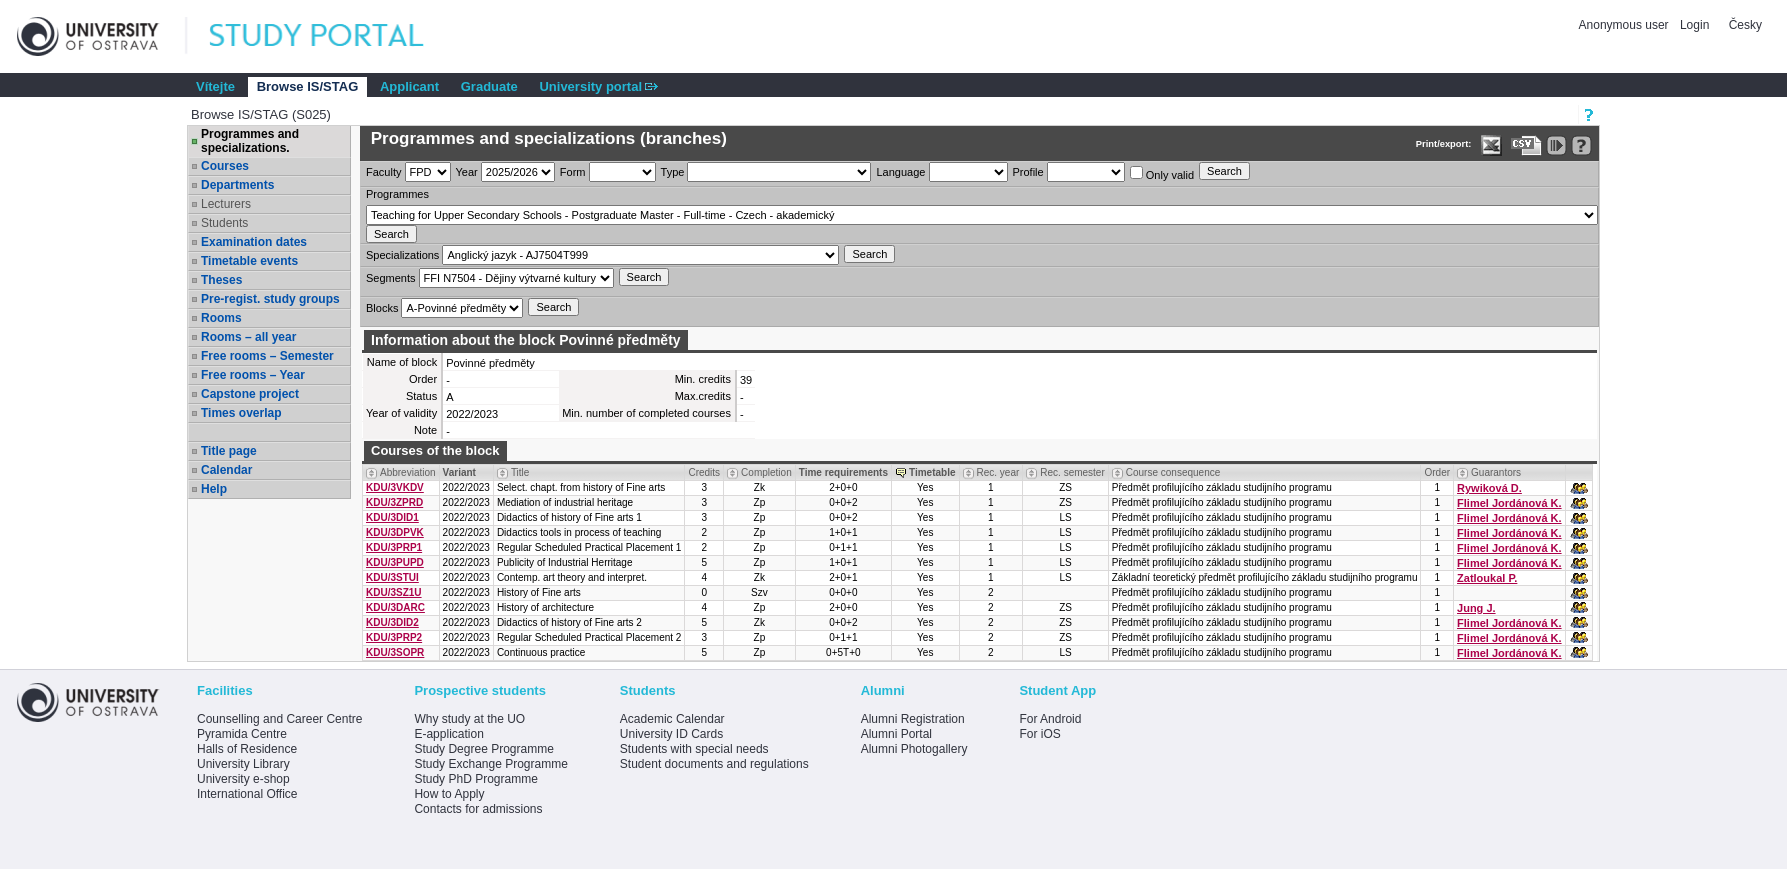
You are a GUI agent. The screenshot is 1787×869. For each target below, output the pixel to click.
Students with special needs (694, 749)
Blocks (382, 308)
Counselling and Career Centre (279, 719)
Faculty (383, 172)
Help (214, 489)
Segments (391, 278)
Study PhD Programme (475, 779)
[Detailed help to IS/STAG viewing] (1581, 145)
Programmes (397, 194)
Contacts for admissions (478, 809)
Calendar (226, 470)
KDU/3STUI (392, 577)
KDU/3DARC (395, 607)
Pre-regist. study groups (270, 299)
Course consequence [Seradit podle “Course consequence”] (1173, 472)
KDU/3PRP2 (394, 637)
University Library (243, 764)
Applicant (409, 86)
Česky (1745, 25)
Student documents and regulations (714, 764)
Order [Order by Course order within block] (1437, 472)
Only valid (1162, 173)
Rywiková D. (1489, 488)
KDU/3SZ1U (394, 592)
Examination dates (254, 242)
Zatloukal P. (1487, 578)
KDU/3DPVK (395, 532)
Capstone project (250, 394)
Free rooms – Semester (267, 356)
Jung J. (1476, 608)
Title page (229, 451)
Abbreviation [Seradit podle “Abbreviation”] (408, 472)
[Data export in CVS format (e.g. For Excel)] (1526, 145)
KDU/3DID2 (392, 622)
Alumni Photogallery (914, 749)
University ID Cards (671, 734)
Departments (237, 185)
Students (224, 223)
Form (573, 172)
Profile (1028, 172)
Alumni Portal (896, 734)
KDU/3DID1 (392, 517)
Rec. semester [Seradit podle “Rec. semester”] (1072, 472)
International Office (247, 794)
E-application (448, 734)
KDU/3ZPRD (394, 502)
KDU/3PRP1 (394, 547)
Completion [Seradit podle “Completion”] (766, 472)
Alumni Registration (913, 719)
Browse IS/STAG (308, 86)
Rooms (221, 318)
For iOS (1039, 734)
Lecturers (226, 204)
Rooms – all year (248, 337)
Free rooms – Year (253, 375)
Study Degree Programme (483, 749)
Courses (225, 166)
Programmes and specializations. (250, 141)
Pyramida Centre (242, 734)
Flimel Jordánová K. (1509, 503)
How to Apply (449, 794)
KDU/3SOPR (395, 652)
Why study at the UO (469, 719)
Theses (221, 280)
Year (467, 172)
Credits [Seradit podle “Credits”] (704, 472)
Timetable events (249, 261)
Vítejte (215, 86)
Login (1694, 25)
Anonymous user (1625, 25)
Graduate (489, 86)
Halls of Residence (247, 749)
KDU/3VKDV (395, 487)
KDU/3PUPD (395, 562)
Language (900, 172)
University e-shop (243, 779)
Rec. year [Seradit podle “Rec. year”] (998, 472)
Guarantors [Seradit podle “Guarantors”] (1496, 472)
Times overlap (241, 413)
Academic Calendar (672, 719)
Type (673, 172)
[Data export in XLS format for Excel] (1491, 145)
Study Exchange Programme (490, 764)
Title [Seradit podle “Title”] (520, 472)
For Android (1050, 719)
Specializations (402, 255)
